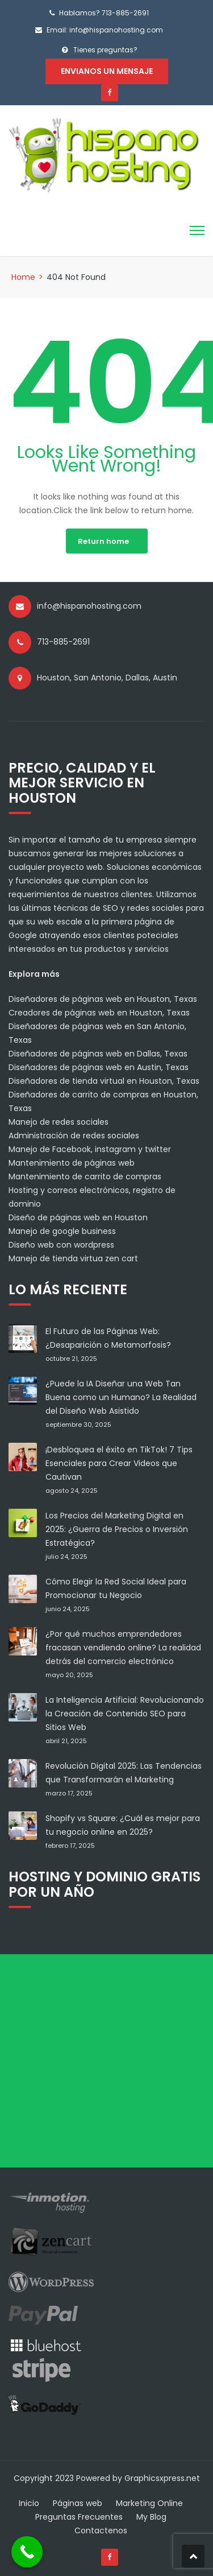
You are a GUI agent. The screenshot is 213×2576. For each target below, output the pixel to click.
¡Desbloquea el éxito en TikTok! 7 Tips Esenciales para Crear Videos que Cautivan (119, 1463)
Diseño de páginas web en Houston (78, 1217)
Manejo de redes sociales (58, 1122)
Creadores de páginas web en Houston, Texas (99, 1012)
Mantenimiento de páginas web (72, 1163)
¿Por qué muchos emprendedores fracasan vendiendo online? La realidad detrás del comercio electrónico (123, 1647)
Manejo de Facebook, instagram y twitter (90, 1149)
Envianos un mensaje (107, 71)
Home (23, 277)
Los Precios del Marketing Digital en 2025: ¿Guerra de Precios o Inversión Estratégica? (116, 1529)
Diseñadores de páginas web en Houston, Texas (103, 999)
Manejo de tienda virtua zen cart (73, 1258)
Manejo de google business (62, 1231)
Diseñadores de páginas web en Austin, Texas (99, 1067)
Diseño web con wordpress (61, 1244)
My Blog (151, 2517)
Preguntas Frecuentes (79, 2517)
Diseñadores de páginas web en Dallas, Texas (98, 1053)
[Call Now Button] (27, 2551)
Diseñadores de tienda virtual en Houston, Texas (104, 1081)
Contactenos (100, 2530)
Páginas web (77, 2503)
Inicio (29, 2503)
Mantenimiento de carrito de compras (85, 1176)
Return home (103, 541)
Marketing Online (149, 2503)
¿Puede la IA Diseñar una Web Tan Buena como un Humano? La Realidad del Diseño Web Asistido (121, 1397)
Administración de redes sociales (74, 1135)
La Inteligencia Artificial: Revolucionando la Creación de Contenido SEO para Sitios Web (124, 1713)
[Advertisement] (106, 2061)
